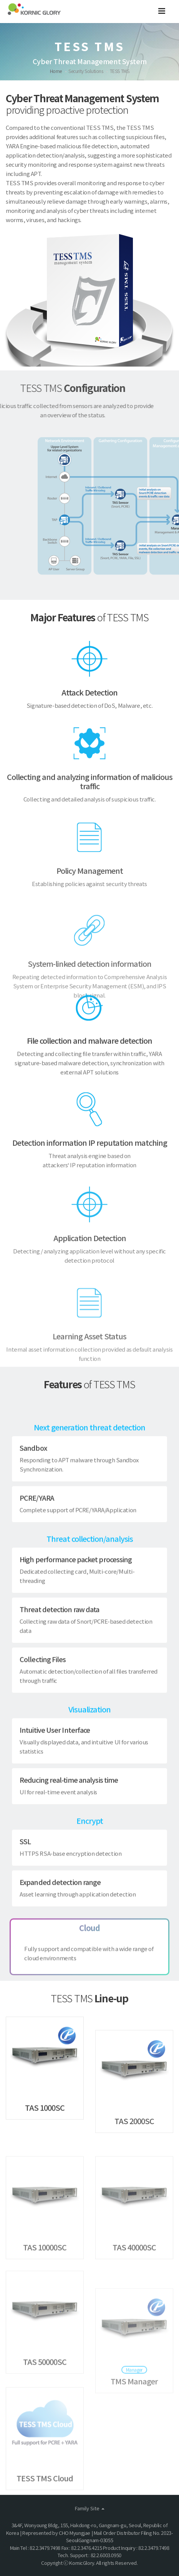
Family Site (89, 2508)
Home (56, 71)
